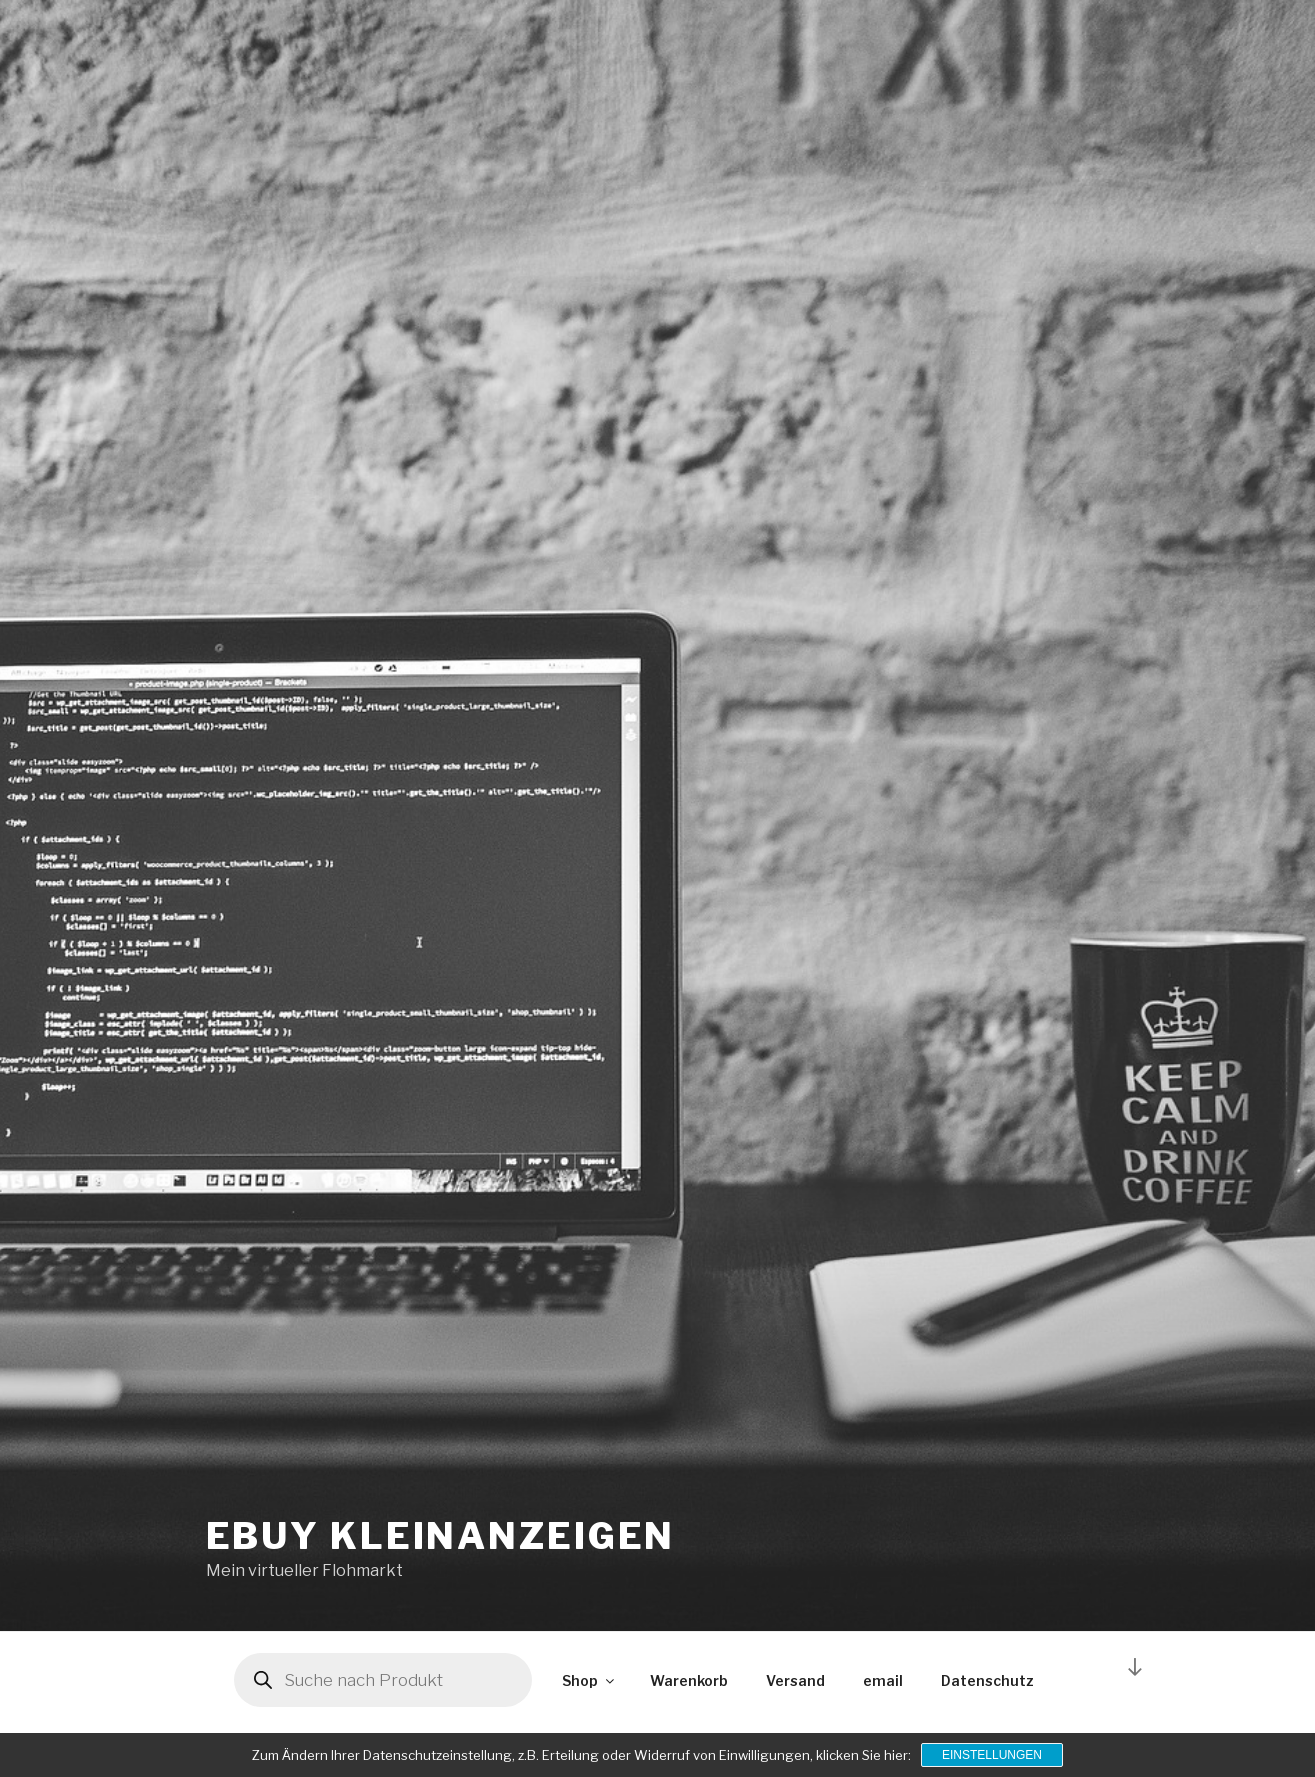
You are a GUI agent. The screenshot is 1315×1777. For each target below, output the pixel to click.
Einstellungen (992, 1755)
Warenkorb (689, 1680)
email (883, 1680)
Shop (589, 1680)
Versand (795, 1680)
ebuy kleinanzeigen (441, 1536)
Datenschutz (987, 1680)
